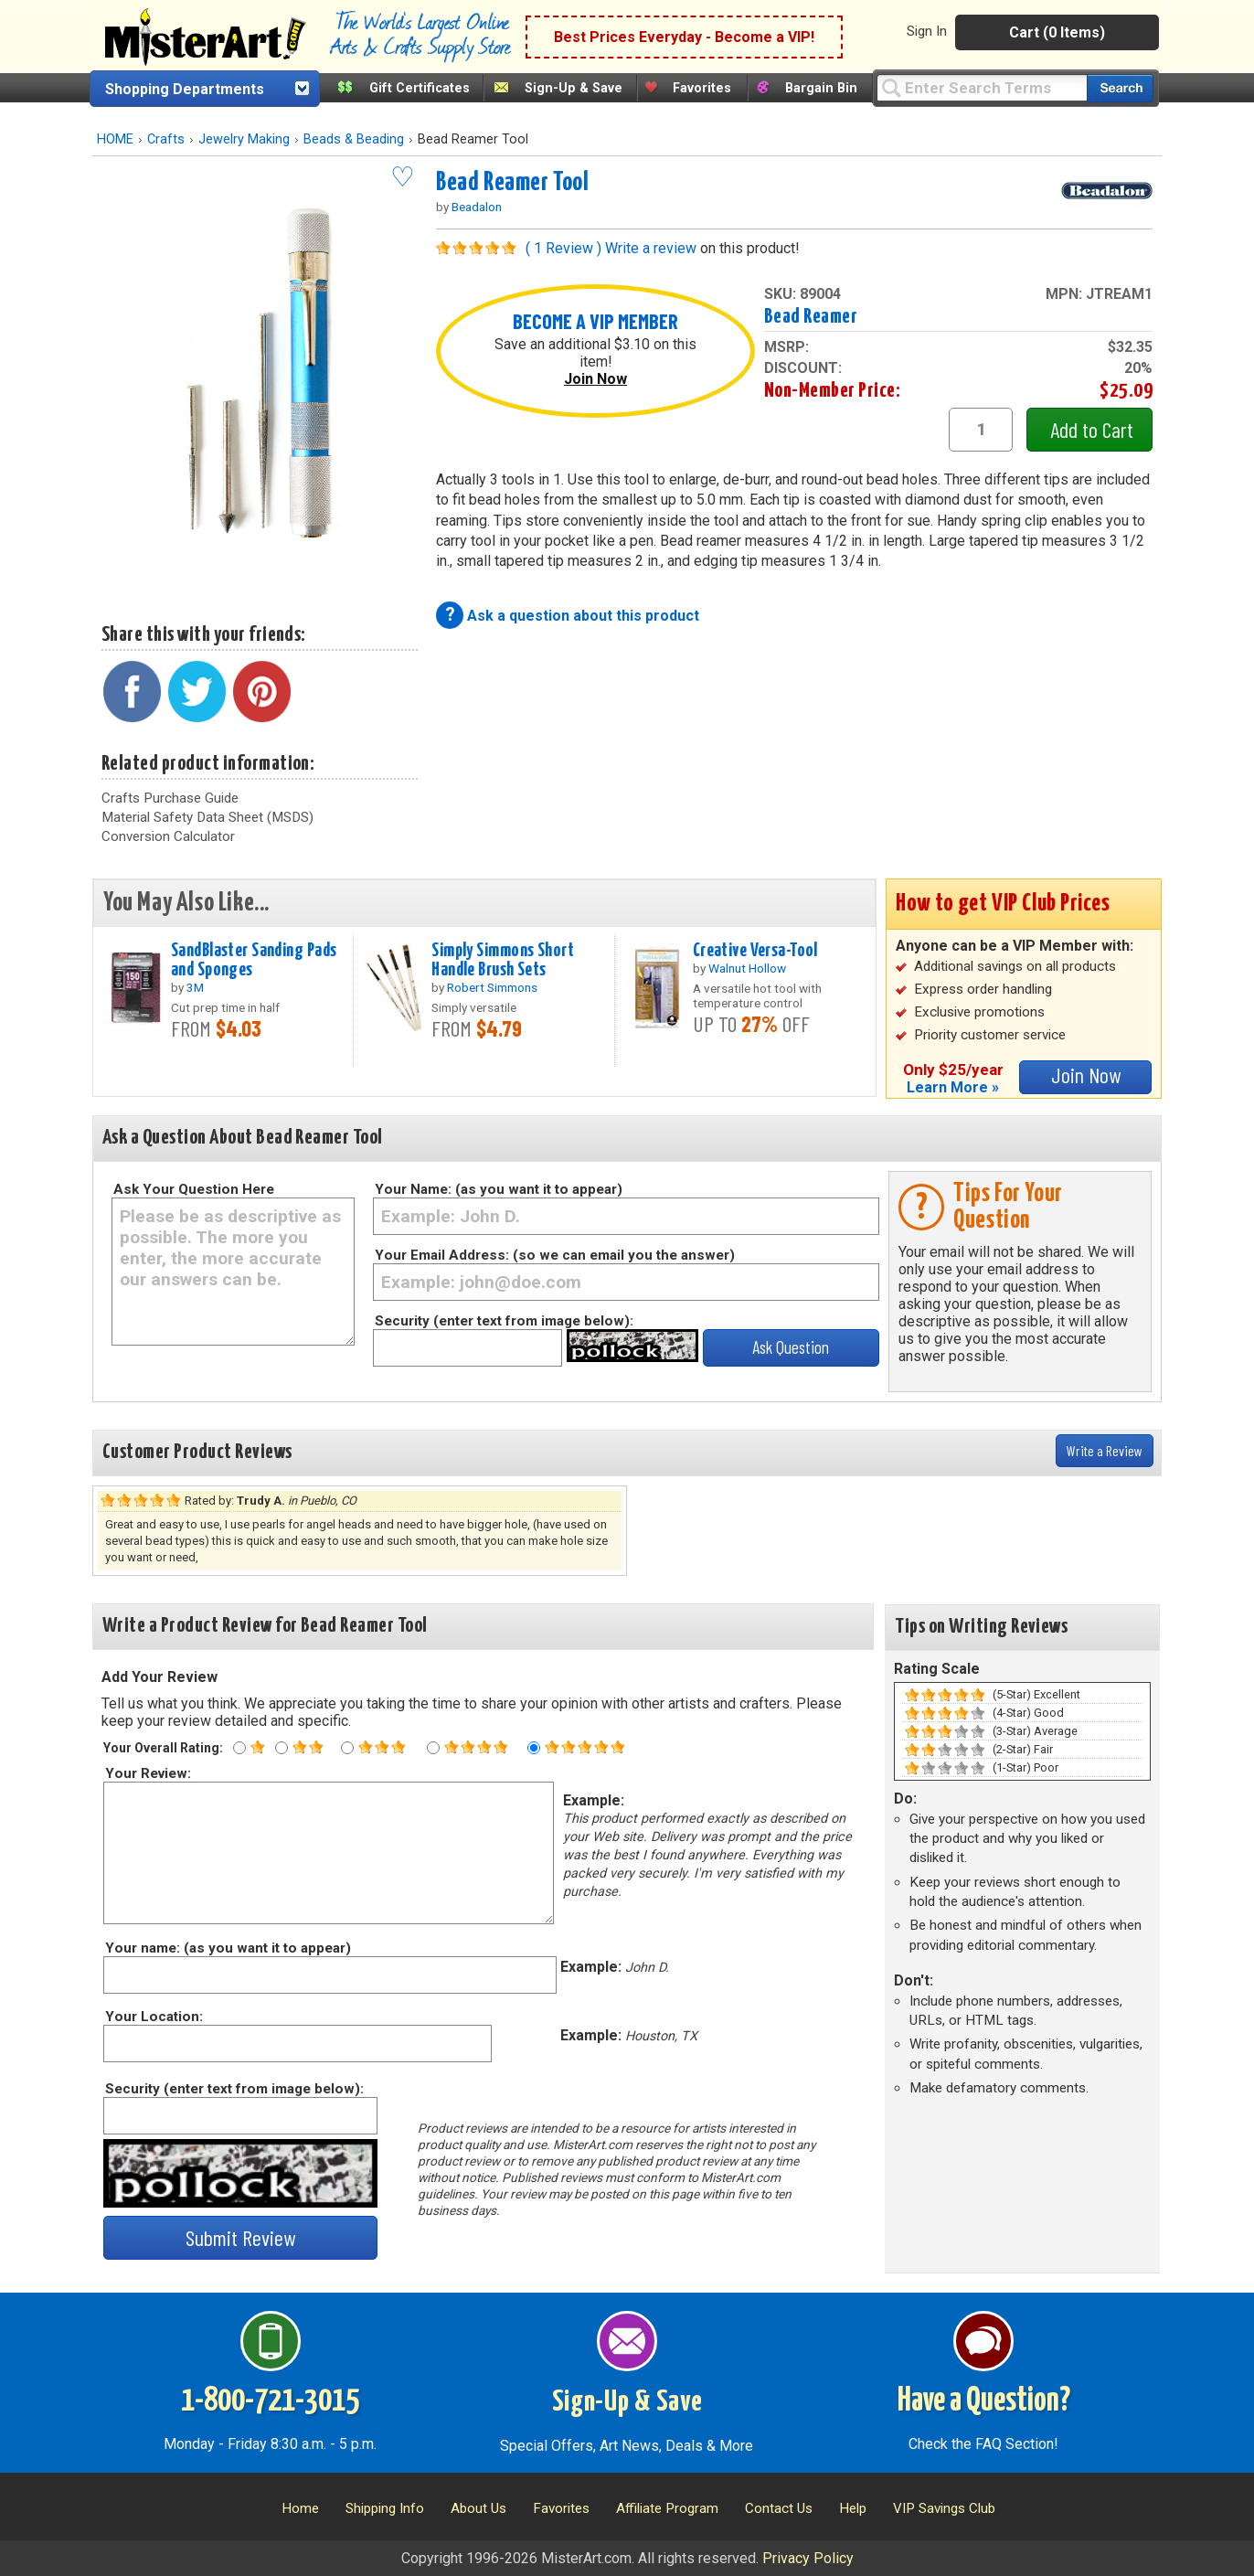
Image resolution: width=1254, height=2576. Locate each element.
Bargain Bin (821, 88)
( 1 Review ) (563, 248)
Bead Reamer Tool (513, 183)
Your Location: (153, 2016)
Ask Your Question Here (193, 1189)
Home (300, 2508)
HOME (115, 139)
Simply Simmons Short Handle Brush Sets (502, 960)
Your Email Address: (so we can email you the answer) (555, 1255)
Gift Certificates (419, 88)
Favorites (702, 88)
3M (195, 987)
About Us (478, 2508)
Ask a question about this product (583, 615)
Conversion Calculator (168, 836)
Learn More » (953, 1087)
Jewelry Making (244, 139)
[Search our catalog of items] (1120, 88)
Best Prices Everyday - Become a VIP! (684, 37)
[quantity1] (981, 430)
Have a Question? (984, 2401)
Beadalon (477, 206)
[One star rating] (239, 1747)
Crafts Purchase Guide (170, 798)
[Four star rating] (433, 1747)
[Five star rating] (534, 1747)
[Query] (982, 87)
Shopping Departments (184, 89)
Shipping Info (384, 2508)
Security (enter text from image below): (504, 1321)
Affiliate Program (667, 2508)
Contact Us (779, 2508)
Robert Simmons (492, 987)
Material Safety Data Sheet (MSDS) (207, 817)
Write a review (650, 248)
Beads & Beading (353, 139)
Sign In (927, 31)
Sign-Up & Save (573, 88)
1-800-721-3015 (270, 2401)
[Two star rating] (281, 1747)
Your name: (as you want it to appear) (227, 1948)
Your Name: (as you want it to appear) (498, 1189)
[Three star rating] (347, 1747)
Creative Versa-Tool (755, 951)
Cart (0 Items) (1057, 32)
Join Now (595, 379)
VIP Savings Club (944, 2508)
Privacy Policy (808, 2558)
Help (852, 2508)
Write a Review (1104, 1450)
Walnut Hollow (747, 968)
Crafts (166, 139)
